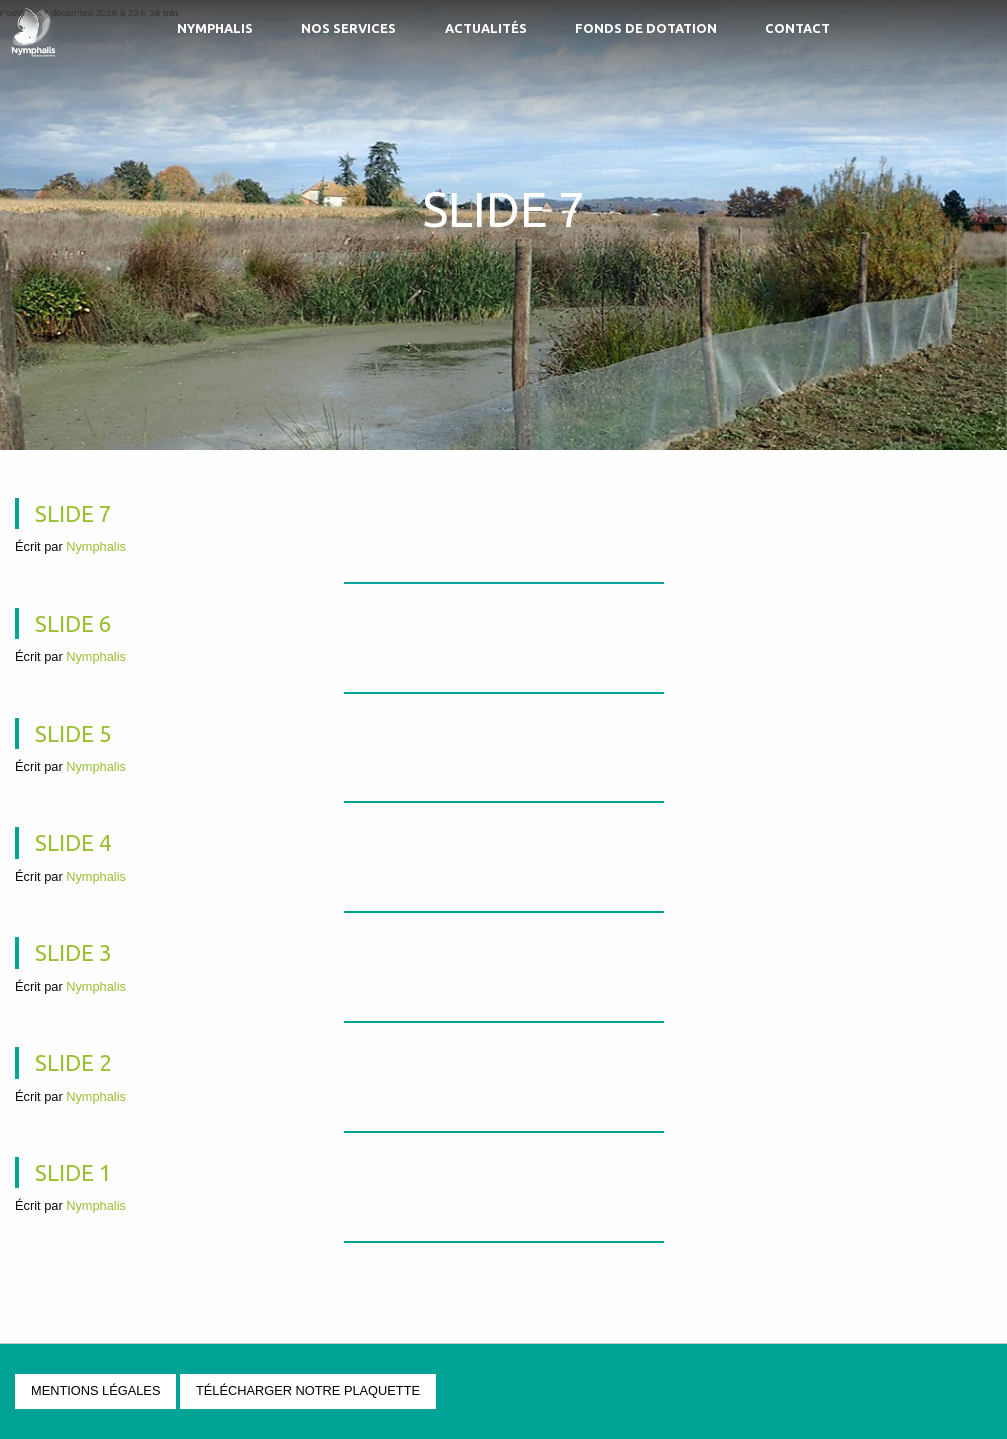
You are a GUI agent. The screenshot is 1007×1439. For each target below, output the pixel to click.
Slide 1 (73, 1172)
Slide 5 (73, 733)
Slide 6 (73, 623)
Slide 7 (73, 513)
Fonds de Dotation (646, 28)
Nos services (348, 28)
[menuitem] (214, 31)
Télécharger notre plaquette (308, 1390)
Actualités (486, 28)
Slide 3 (73, 952)
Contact (797, 28)
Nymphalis (215, 28)
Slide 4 (73, 842)
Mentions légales (95, 1390)
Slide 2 (73, 1062)
